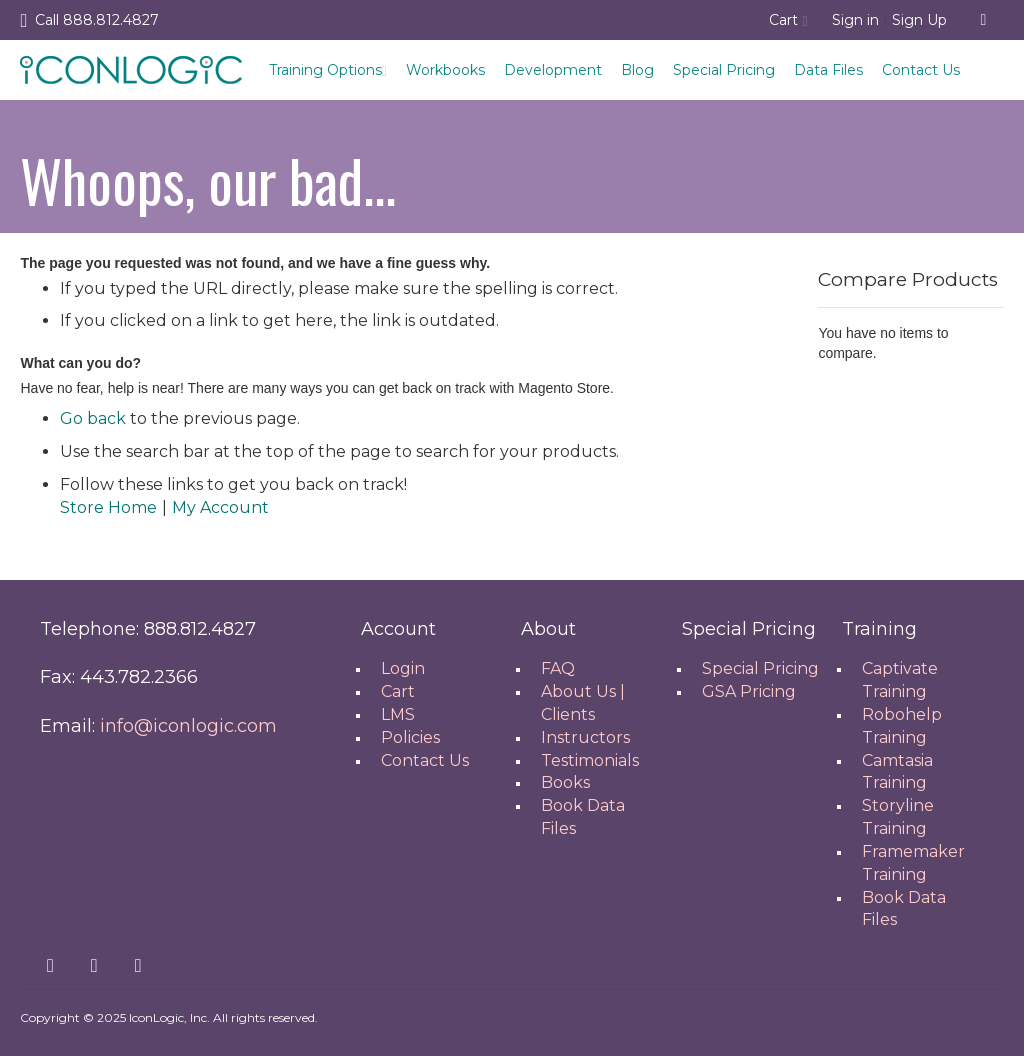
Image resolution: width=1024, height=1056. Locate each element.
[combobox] (984, 20)
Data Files (828, 70)
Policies (410, 737)
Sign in (855, 20)
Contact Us (921, 70)
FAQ (558, 668)
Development (553, 70)
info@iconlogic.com (188, 726)
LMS (398, 714)
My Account (220, 507)
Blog (637, 70)
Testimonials (590, 760)
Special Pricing (724, 70)
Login (403, 668)
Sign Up (919, 20)
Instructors (585, 737)
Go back (93, 418)
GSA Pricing (749, 691)
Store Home (108, 507)
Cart (398, 691)
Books (565, 782)
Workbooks (445, 70)
